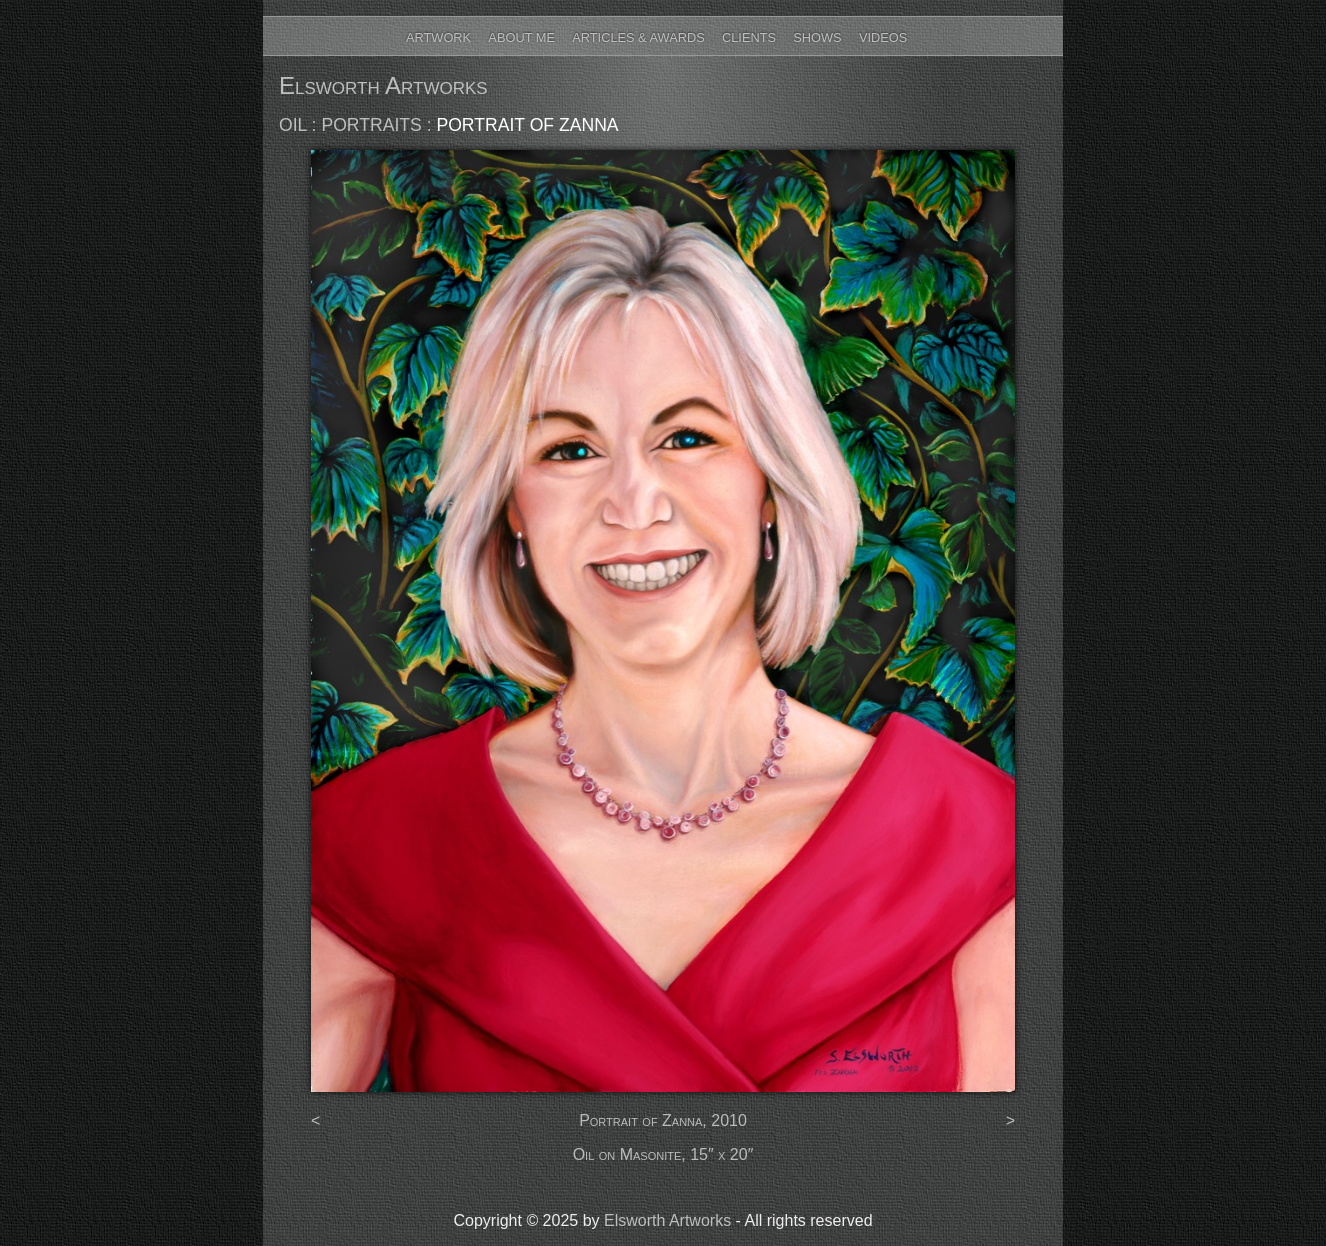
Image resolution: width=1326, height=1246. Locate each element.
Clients (749, 37)
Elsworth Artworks (383, 85)
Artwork (438, 37)
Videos (883, 37)
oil (293, 125)
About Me (521, 37)
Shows (817, 37)
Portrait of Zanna (527, 125)
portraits (371, 125)
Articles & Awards (638, 37)
